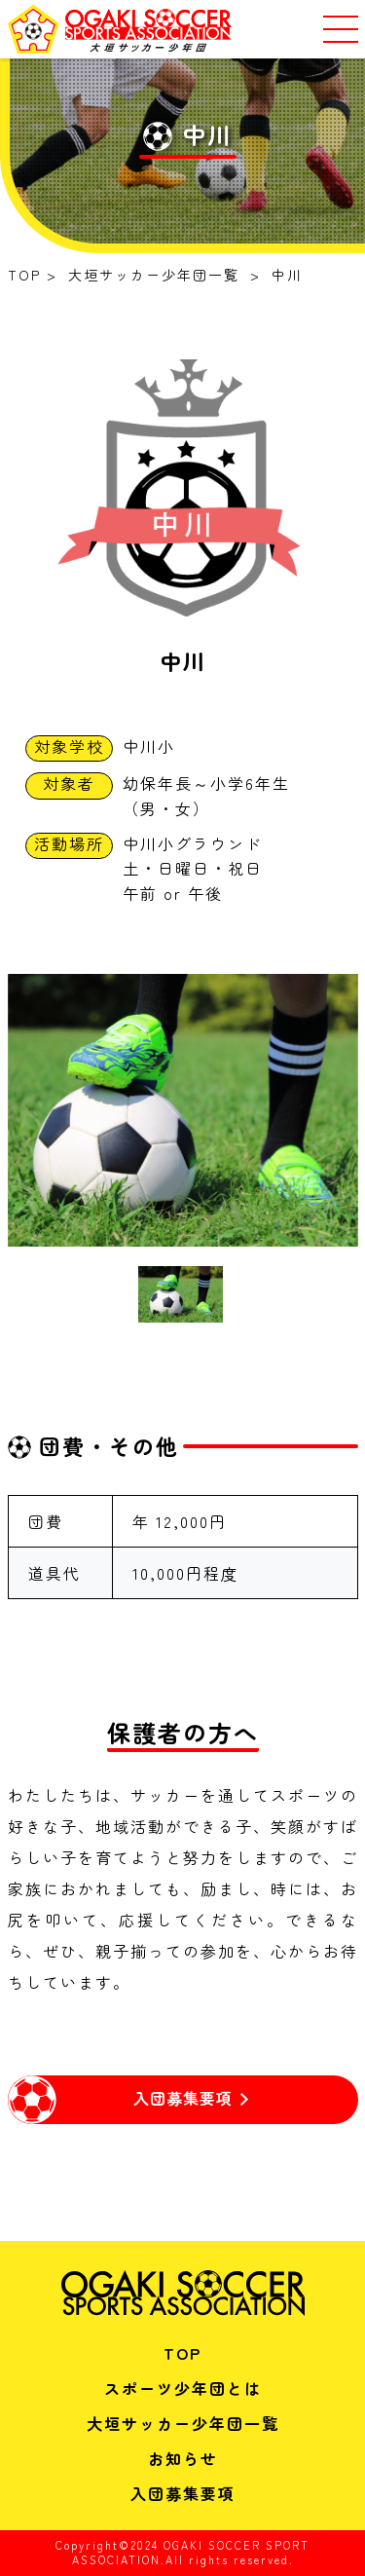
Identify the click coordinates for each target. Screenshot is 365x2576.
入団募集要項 (183, 2493)
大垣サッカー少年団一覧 (183, 2423)
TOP (182, 2353)
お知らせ (183, 2458)
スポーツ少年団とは (183, 2388)
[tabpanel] (183, 1110)
